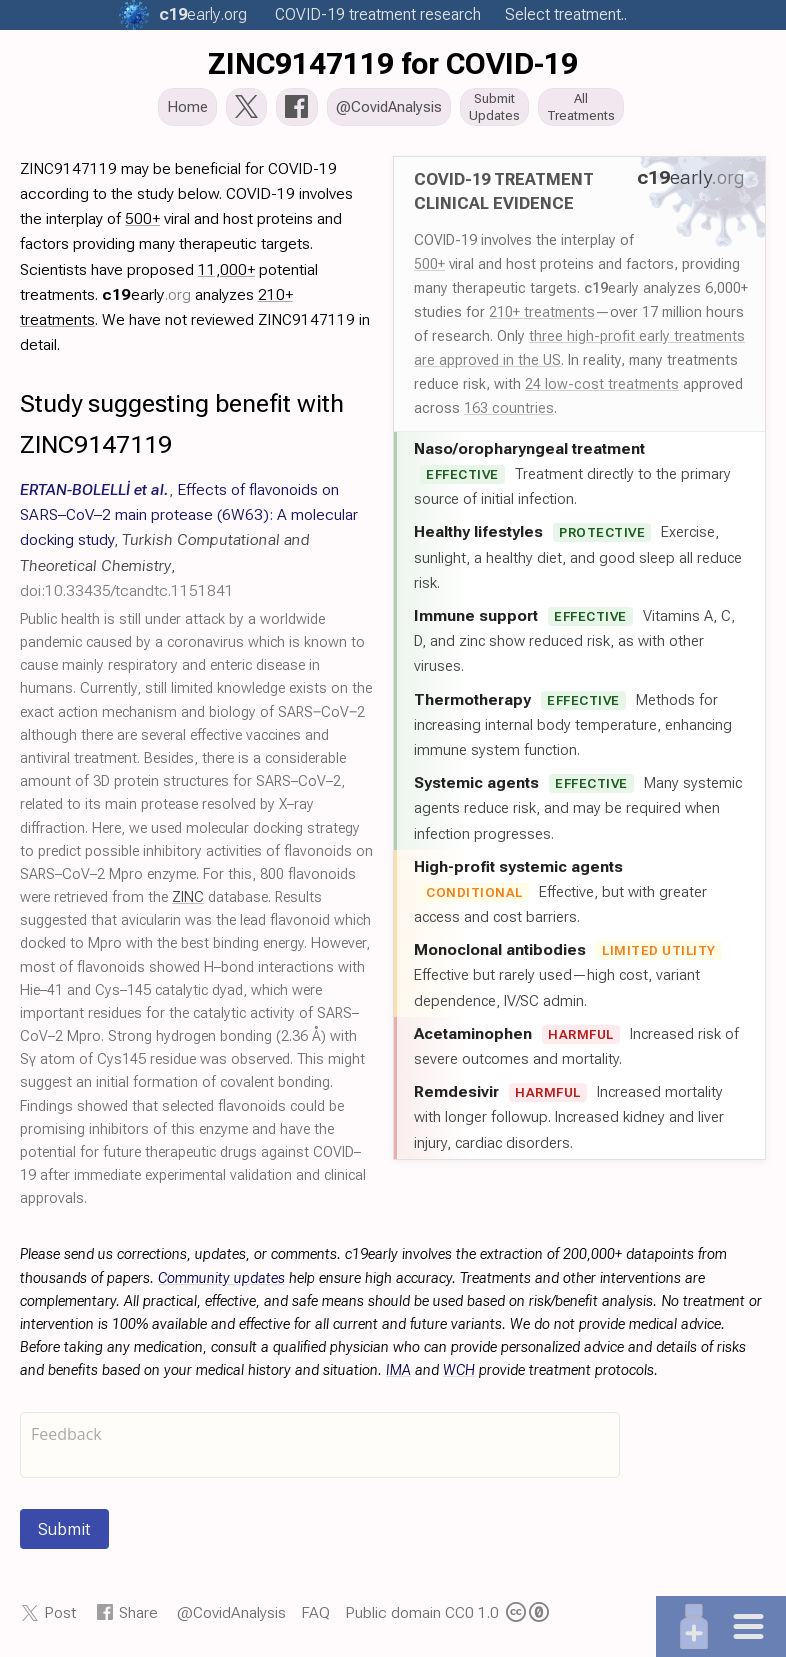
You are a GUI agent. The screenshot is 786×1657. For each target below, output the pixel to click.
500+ (429, 266)
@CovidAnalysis (231, 1614)
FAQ (315, 1614)
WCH (459, 1372)
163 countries (509, 410)
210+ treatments (542, 314)
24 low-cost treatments (602, 386)
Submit (64, 1531)
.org (203, 14)
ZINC (188, 899)
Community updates (221, 1280)
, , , (189, 542)
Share (138, 1614)
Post (60, 1614)
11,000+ (226, 271)
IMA (398, 1372)
